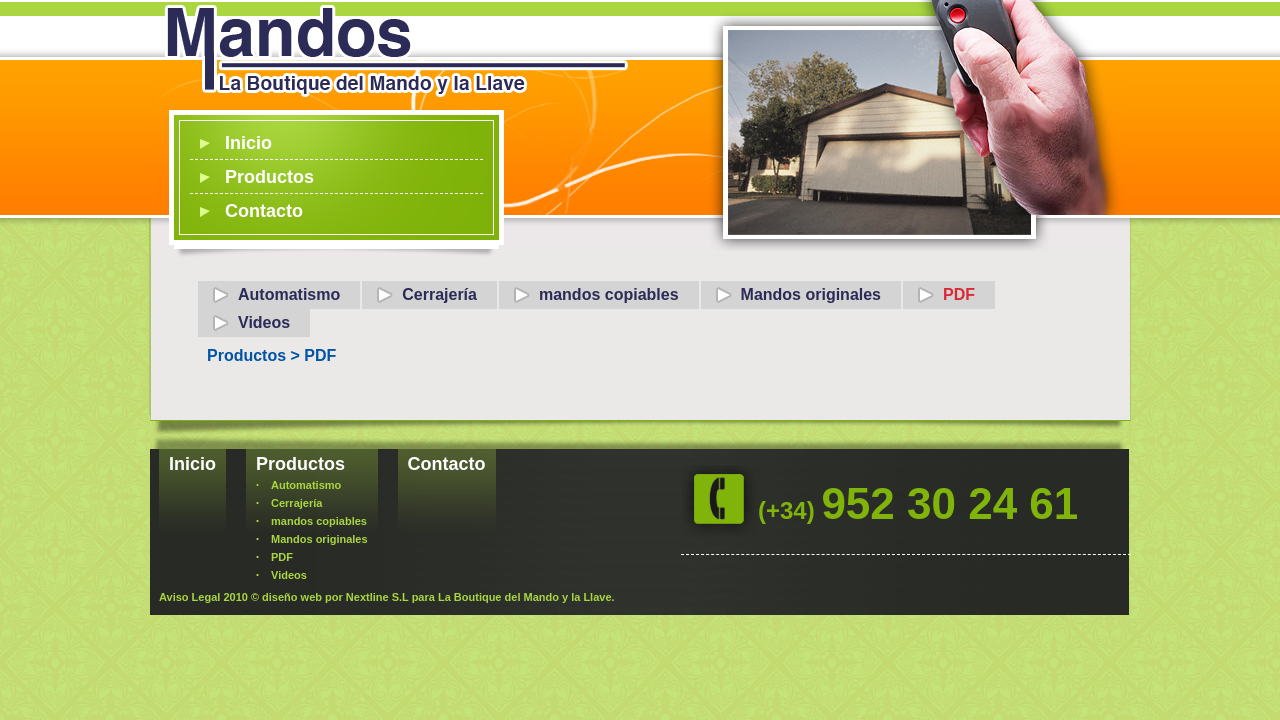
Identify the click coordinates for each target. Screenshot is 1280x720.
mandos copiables (609, 294)
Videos (264, 322)
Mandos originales (811, 294)
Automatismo (289, 294)
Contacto (264, 211)
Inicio (248, 143)
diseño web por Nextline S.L (335, 597)
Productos (269, 177)
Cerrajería (439, 294)
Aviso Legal (189, 597)
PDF (959, 294)
